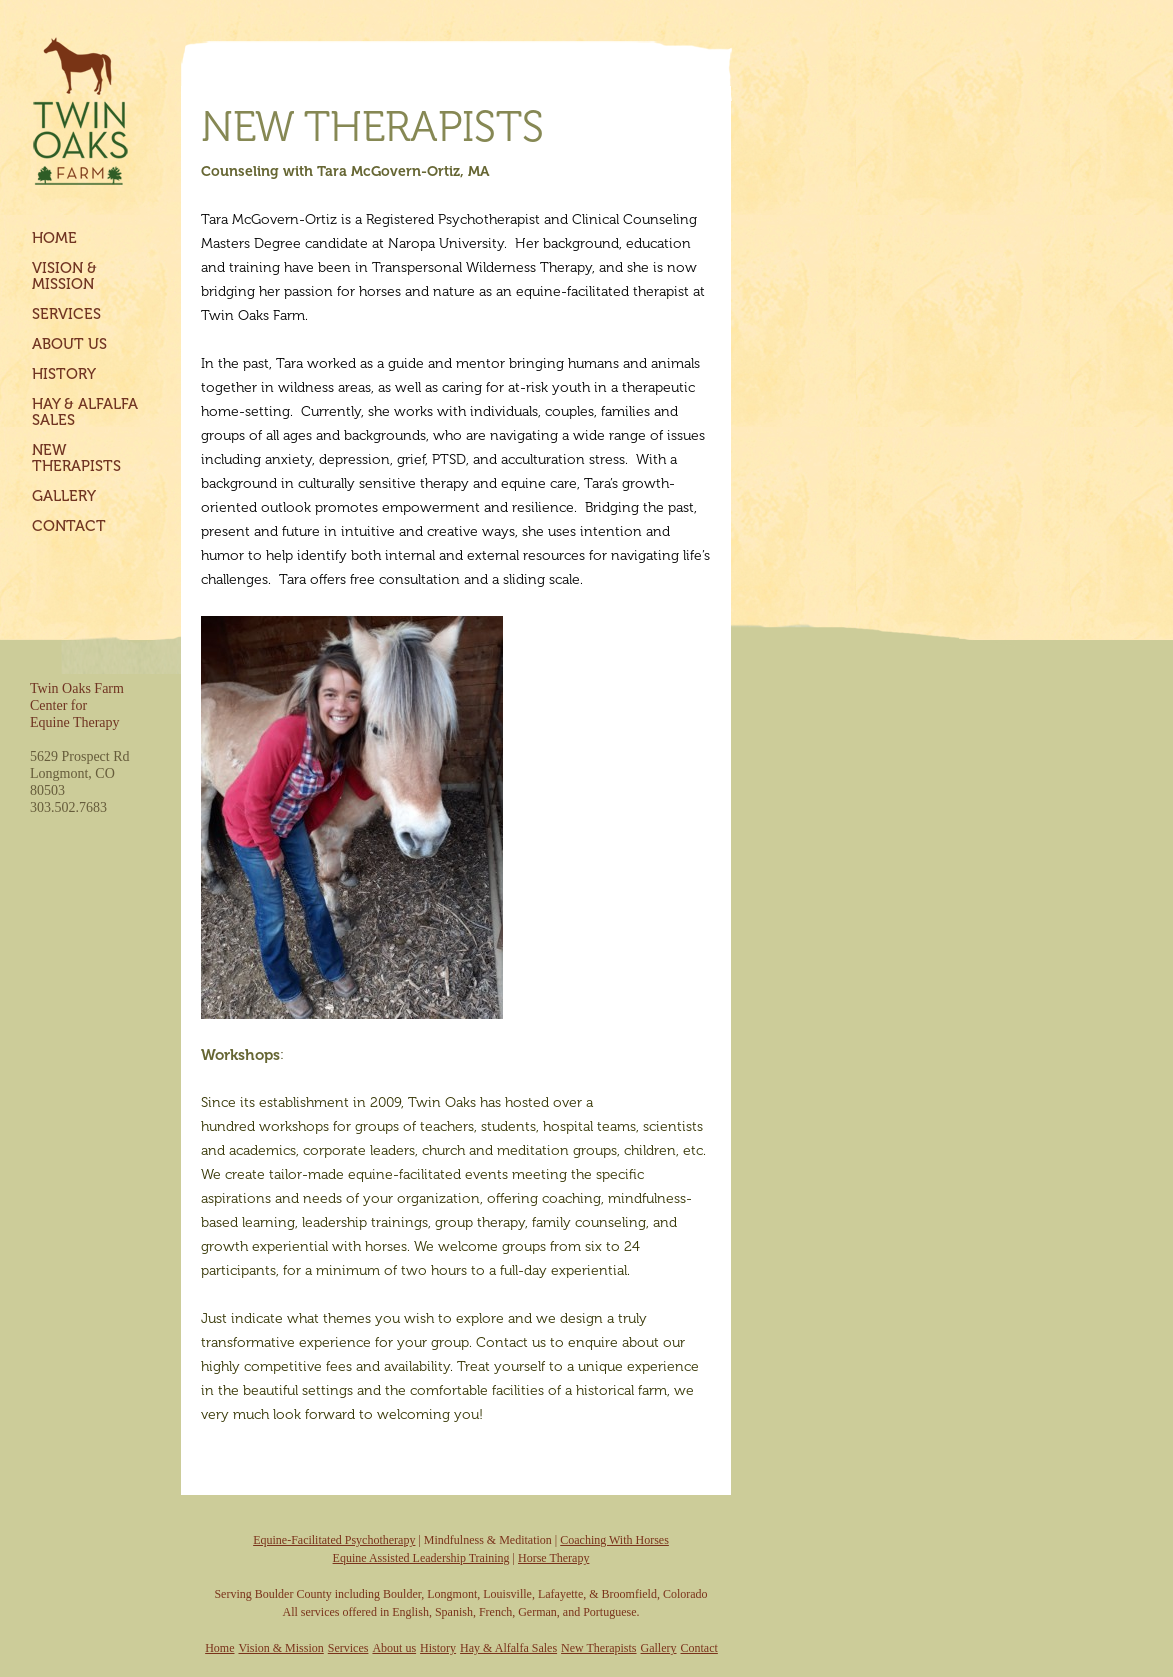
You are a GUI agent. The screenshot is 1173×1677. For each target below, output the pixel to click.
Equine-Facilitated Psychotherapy (334, 1540)
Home (54, 238)
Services (66, 314)
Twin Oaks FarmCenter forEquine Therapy (77, 705)
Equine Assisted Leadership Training (421, 1558)
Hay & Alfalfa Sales (85, 412)
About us (69, 344)
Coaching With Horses (614, 1540)
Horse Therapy (553, 1558)
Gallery (64, 496)
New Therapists (76, 458)
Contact (69, 526)
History (64, 374)
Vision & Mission (64, 276)
